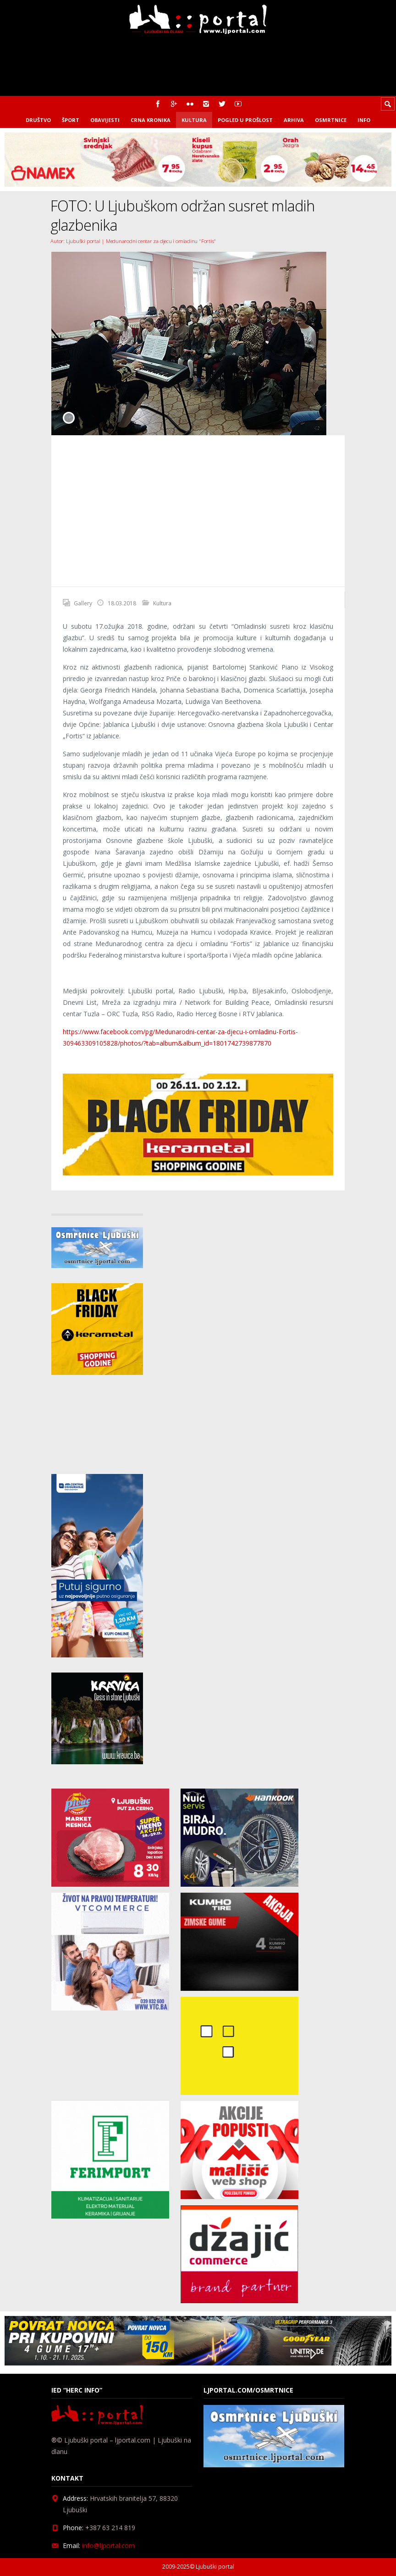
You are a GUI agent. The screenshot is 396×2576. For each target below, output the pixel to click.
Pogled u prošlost (245, 119)
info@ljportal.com (108, 2545)
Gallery (83, 603)
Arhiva (294, 119)
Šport (70, 119)
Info (364, 119)
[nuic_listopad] (239, 1884)
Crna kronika (150, 119)
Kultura (194, 119)
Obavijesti (105, 119)
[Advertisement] (198, 511)
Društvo (38, 119)
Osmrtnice (330, 119)
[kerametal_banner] (198, 1173)
